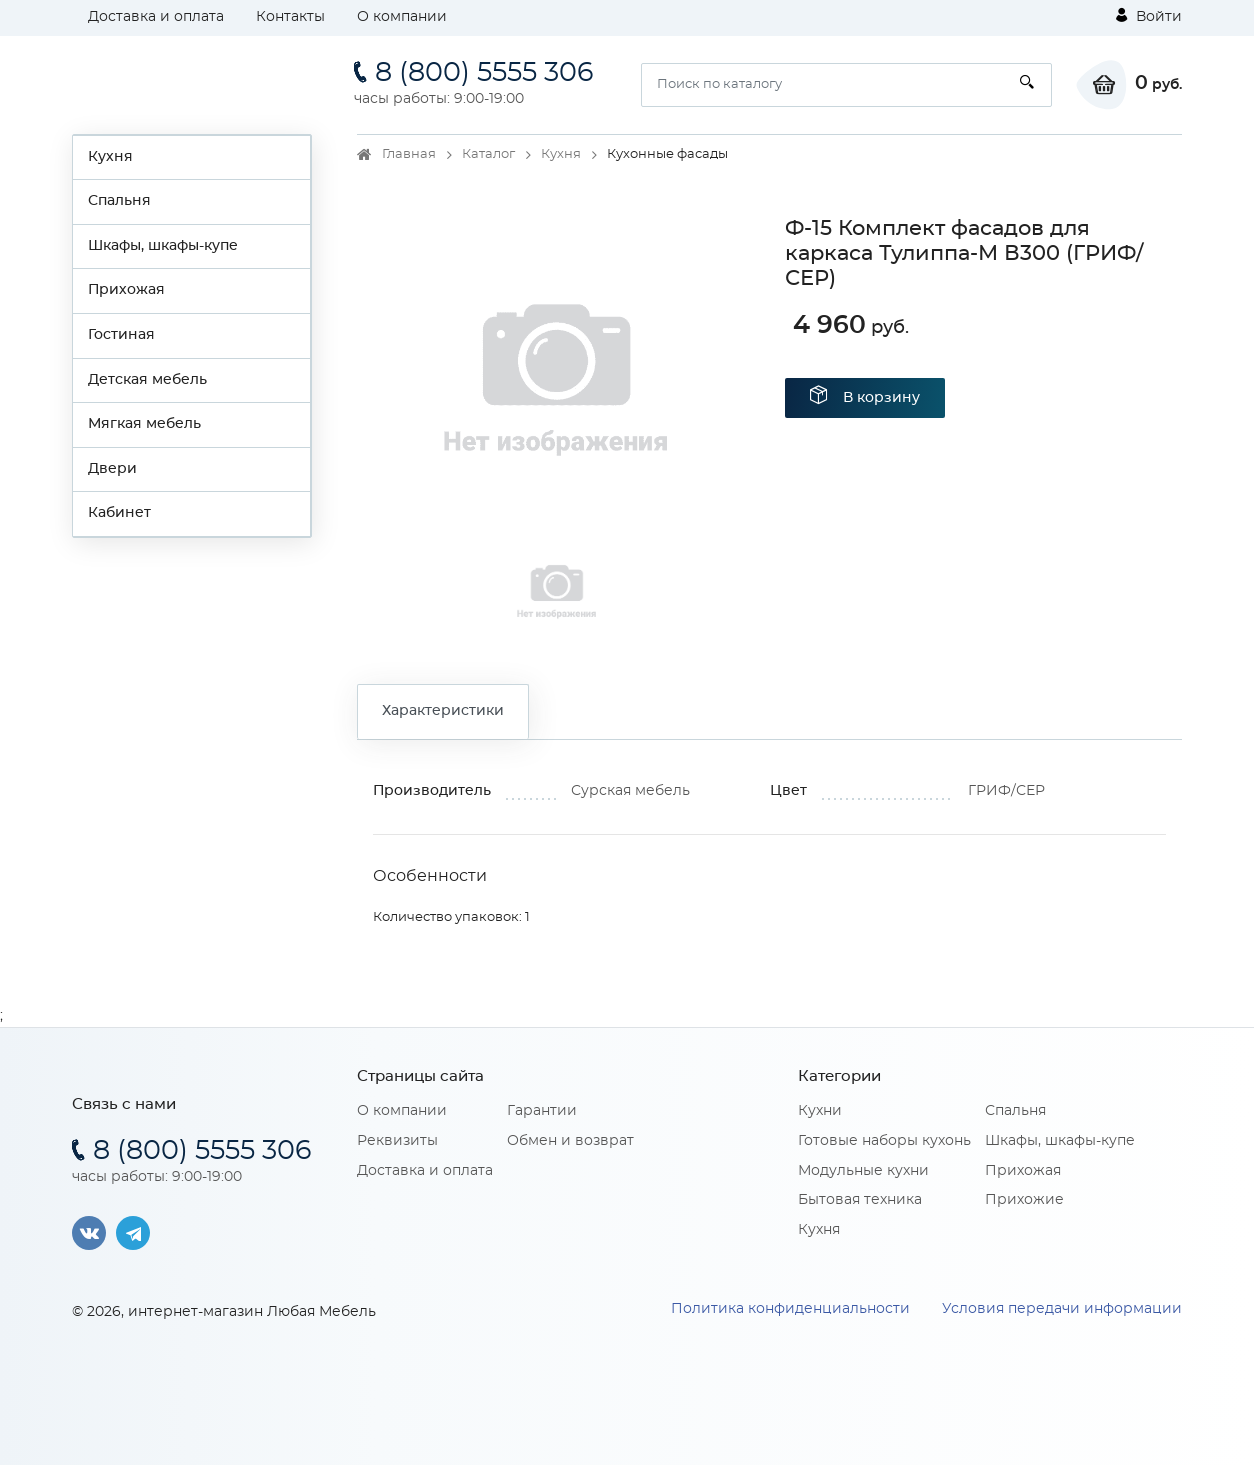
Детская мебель (147, 380)
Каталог (488, 154)
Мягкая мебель (144, 424)
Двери (112, 469)
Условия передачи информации (1062, 1309)
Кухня (110, 157)
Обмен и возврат (570, 1141)
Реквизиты (397, 1141)
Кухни (820, 1111)
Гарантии (542, 1111)
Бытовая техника (860, 1200)
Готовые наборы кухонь (884, 1141)
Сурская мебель (630, 791)
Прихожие (1024, 1200)
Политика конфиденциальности (790, 1309)
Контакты (290, 17)
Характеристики (443, 711)
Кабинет (119, 513)
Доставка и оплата (156, 17)
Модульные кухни (863, 1171)
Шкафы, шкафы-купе (163, 246)
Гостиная (121, 335)
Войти (1149, 16)
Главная (409, 154)
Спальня (119, 201)
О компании (402, 17)
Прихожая (126, 290)
